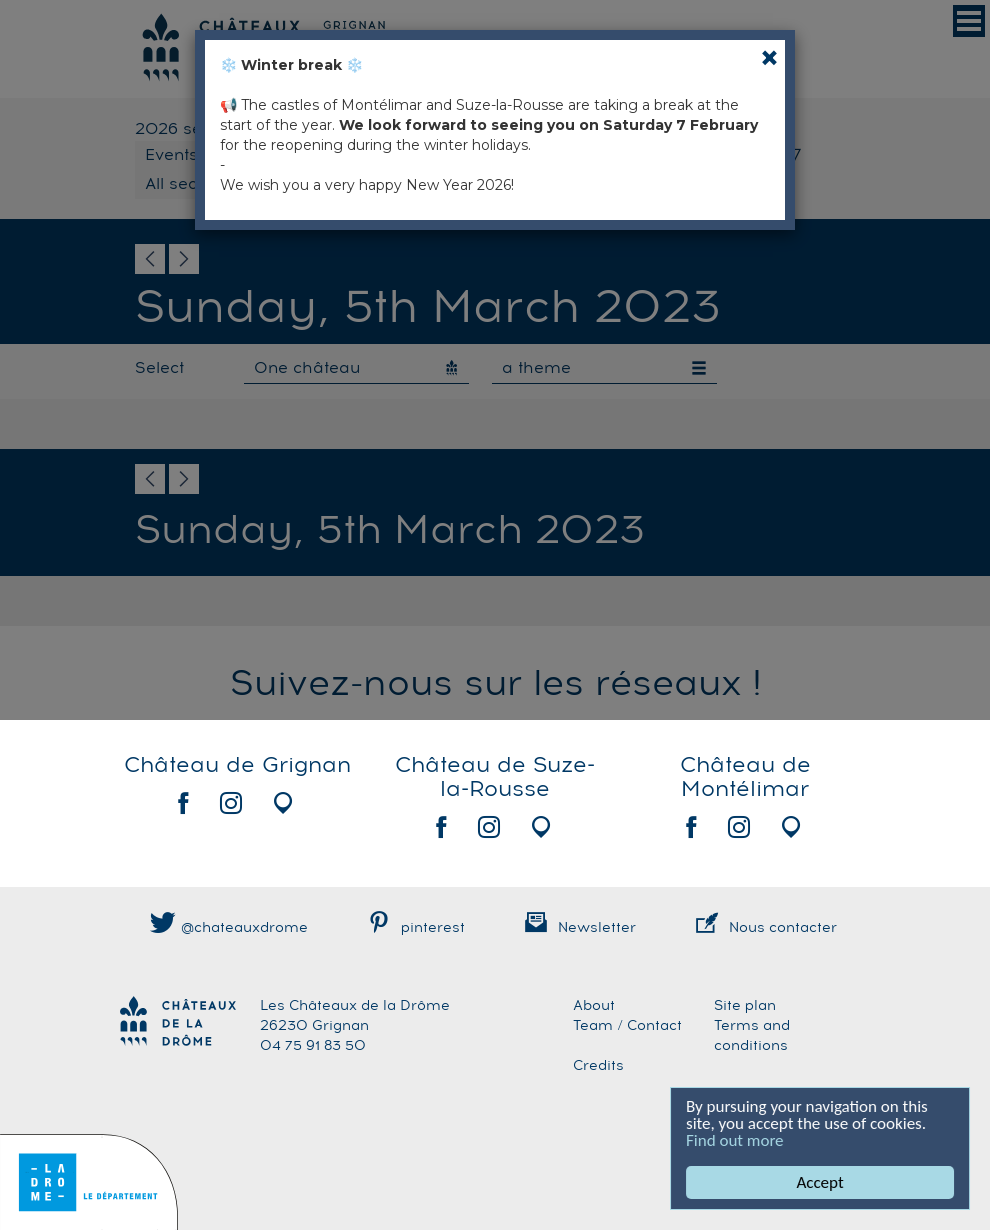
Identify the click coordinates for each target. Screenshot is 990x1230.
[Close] (769, 57)
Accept (820, 1182)
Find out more (736, 1140)
